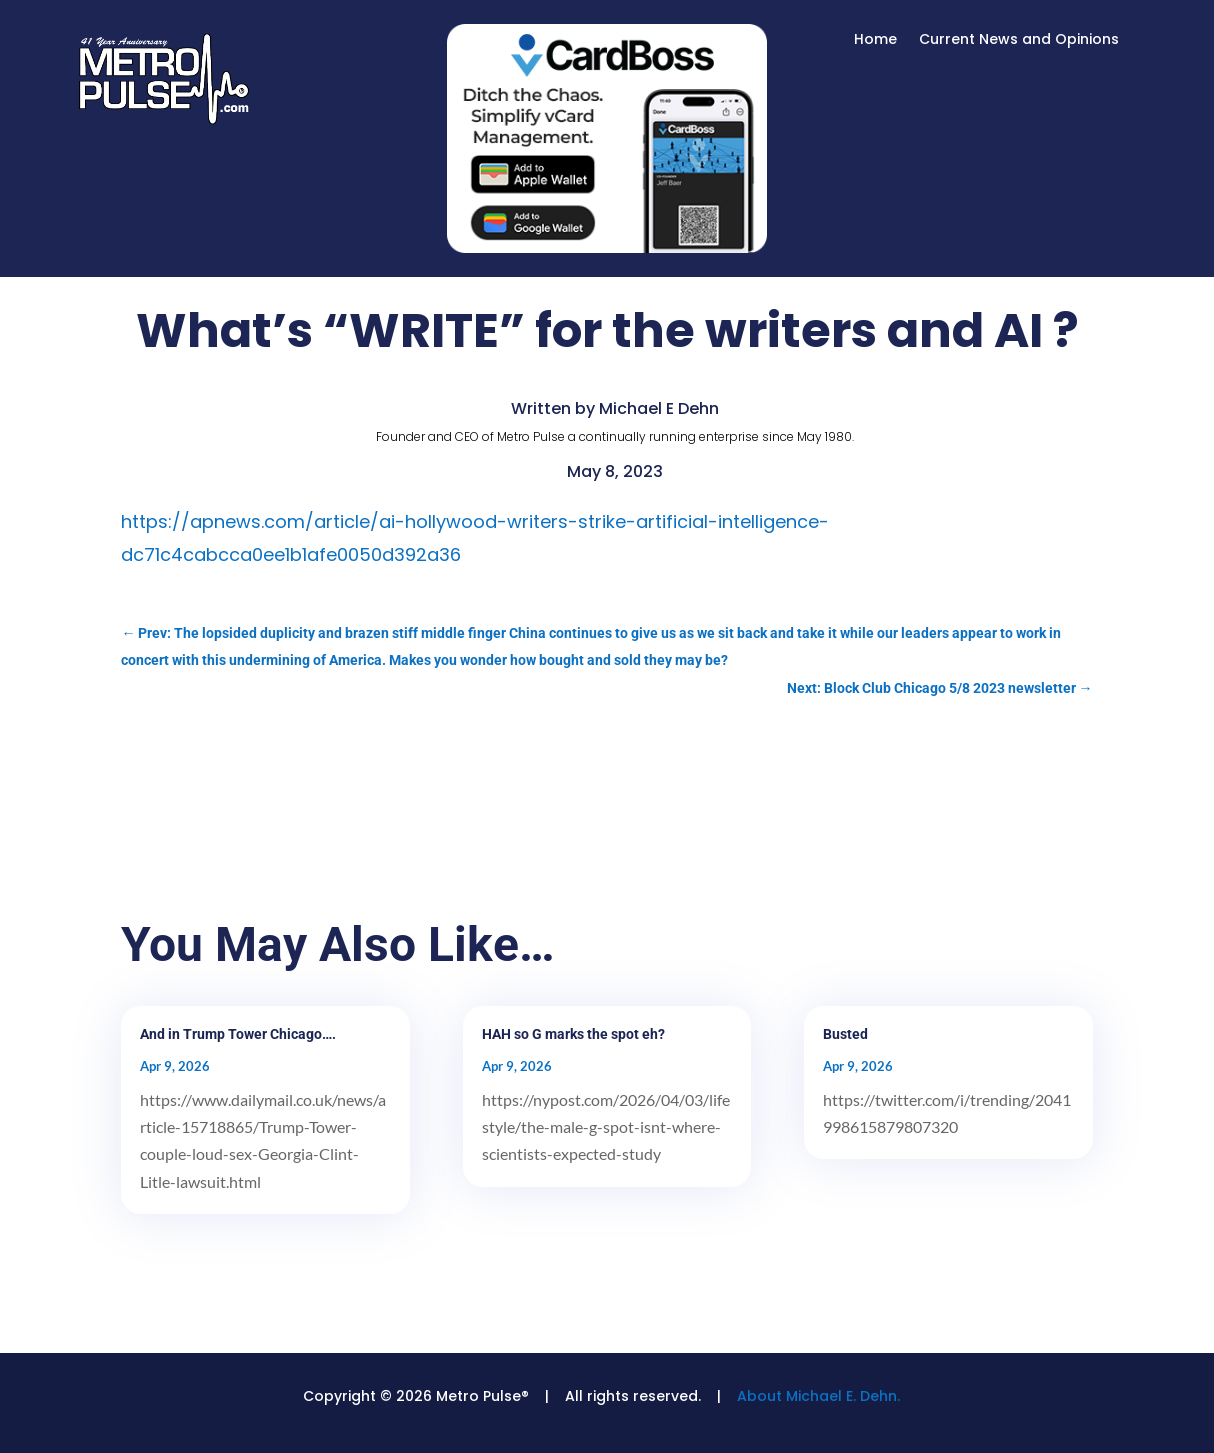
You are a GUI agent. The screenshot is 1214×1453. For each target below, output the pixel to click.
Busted (845, 1034)
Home (875, 40)
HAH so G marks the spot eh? (573, 1034)
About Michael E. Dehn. (818, 1396)
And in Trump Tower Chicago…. (238, 1034)
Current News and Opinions (1019, 40)
